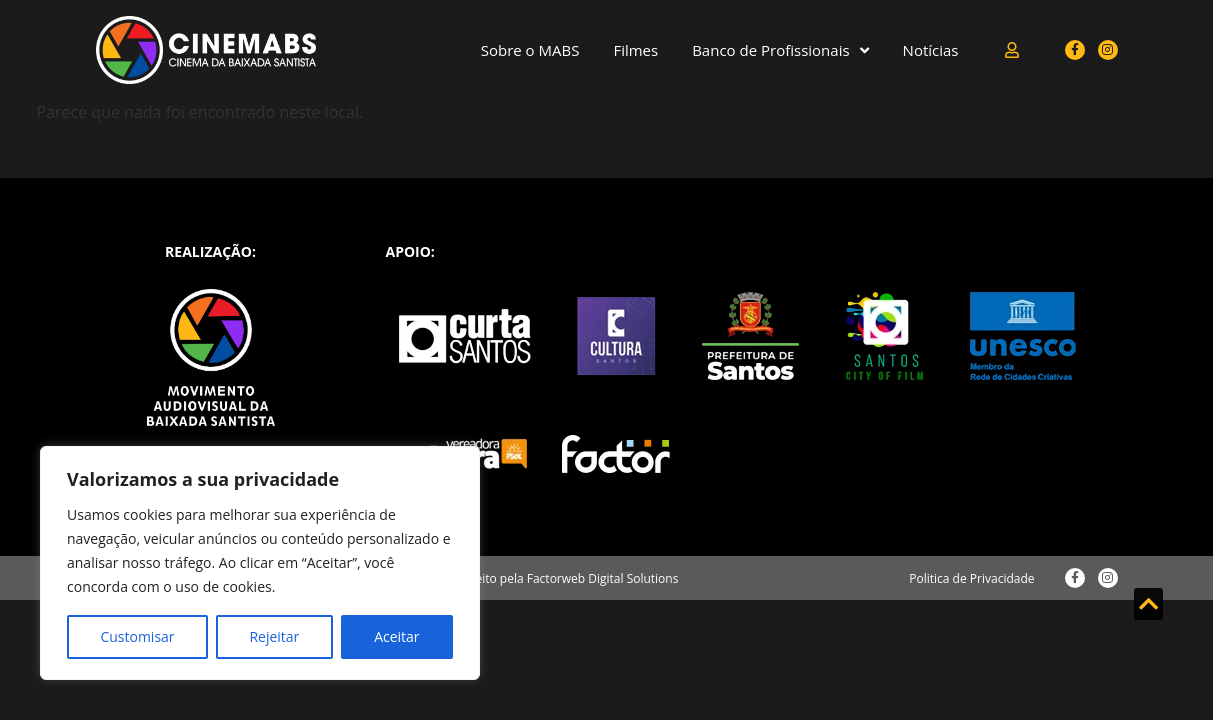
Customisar (137, 636)
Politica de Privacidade (971, 578)
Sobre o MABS (530, 50)
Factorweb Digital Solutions (603, 578)
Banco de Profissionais (780, 50)
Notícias (931, 50)
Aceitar (396, 636)
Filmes (635, 50)
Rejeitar (274, 636)
